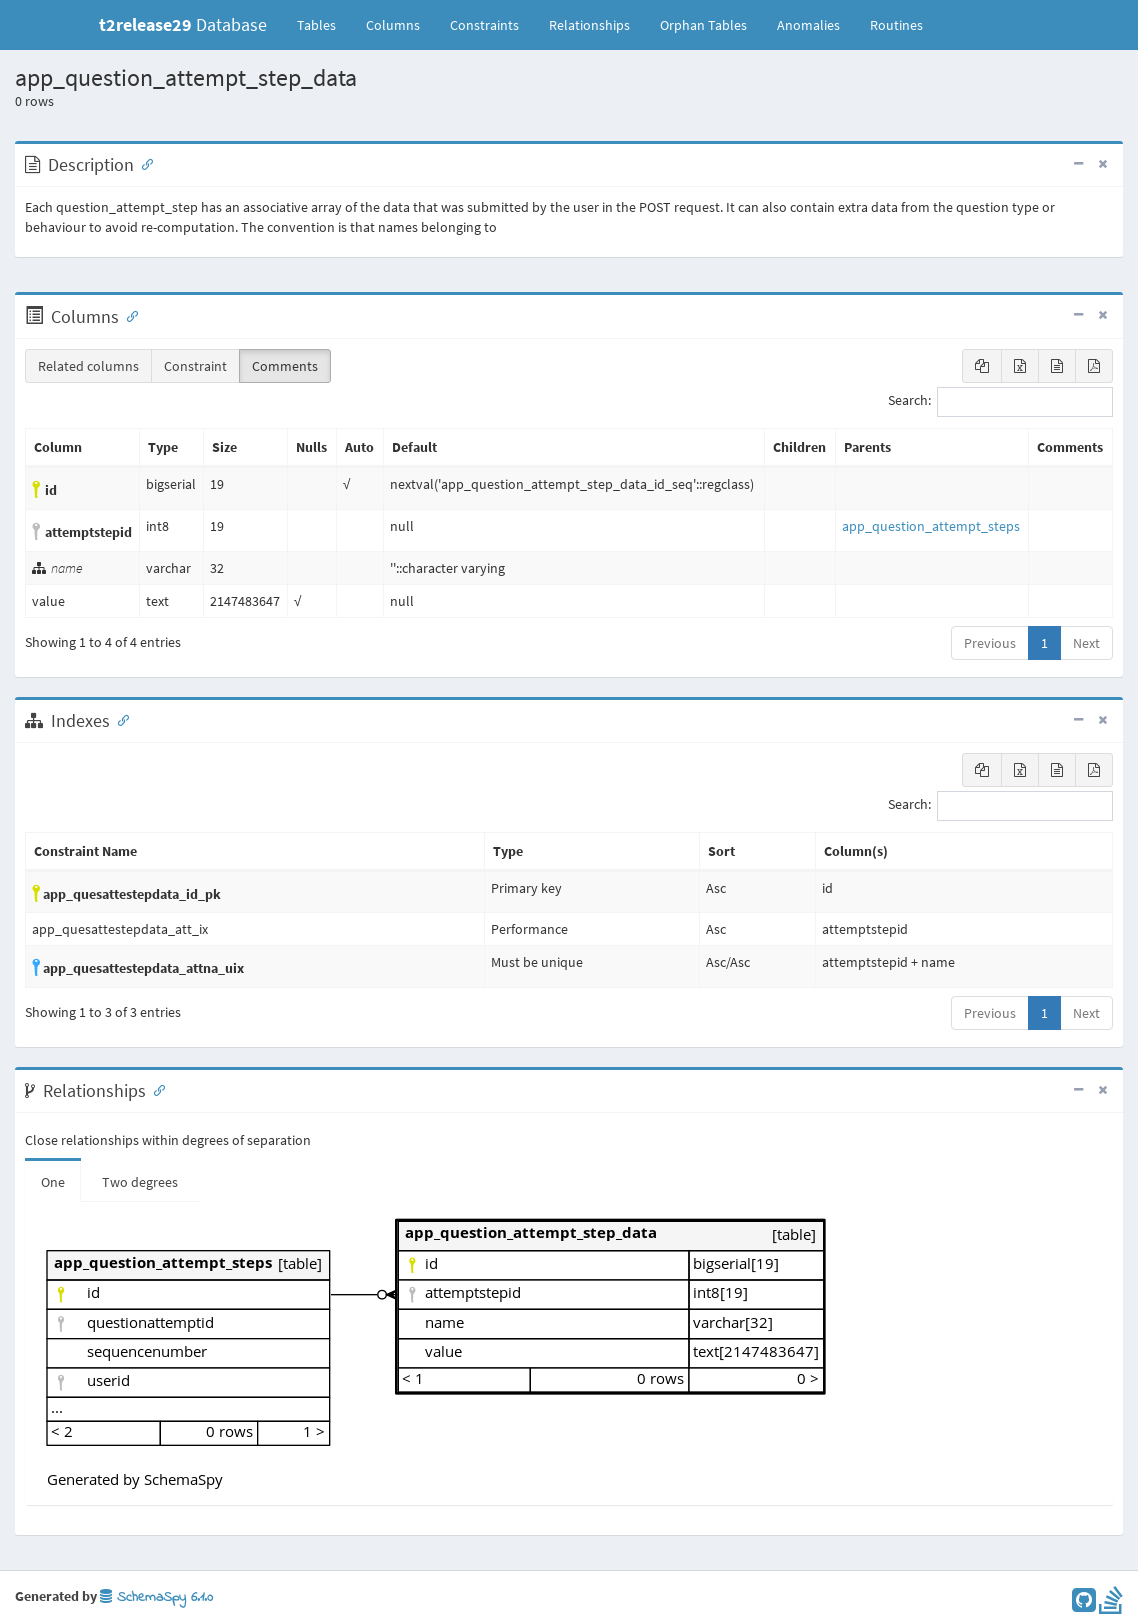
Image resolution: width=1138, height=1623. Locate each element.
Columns (393, 25)
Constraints (484, 25)
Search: (1000, 402)
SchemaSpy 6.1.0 (156, 1597)
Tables (324, 24)
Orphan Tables (703, 25)
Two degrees (140, 1182)
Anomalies (808, 25)
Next (1086, 643)
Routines (896, 25)
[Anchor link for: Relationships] (155, 1089)
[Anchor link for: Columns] (128, 315)
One (53, 1182)
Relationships (589, 25)
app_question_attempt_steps (931, 526)
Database (183, 24)
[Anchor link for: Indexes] (119, 719)
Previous (990, 643)
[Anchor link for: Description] (143, 163)
